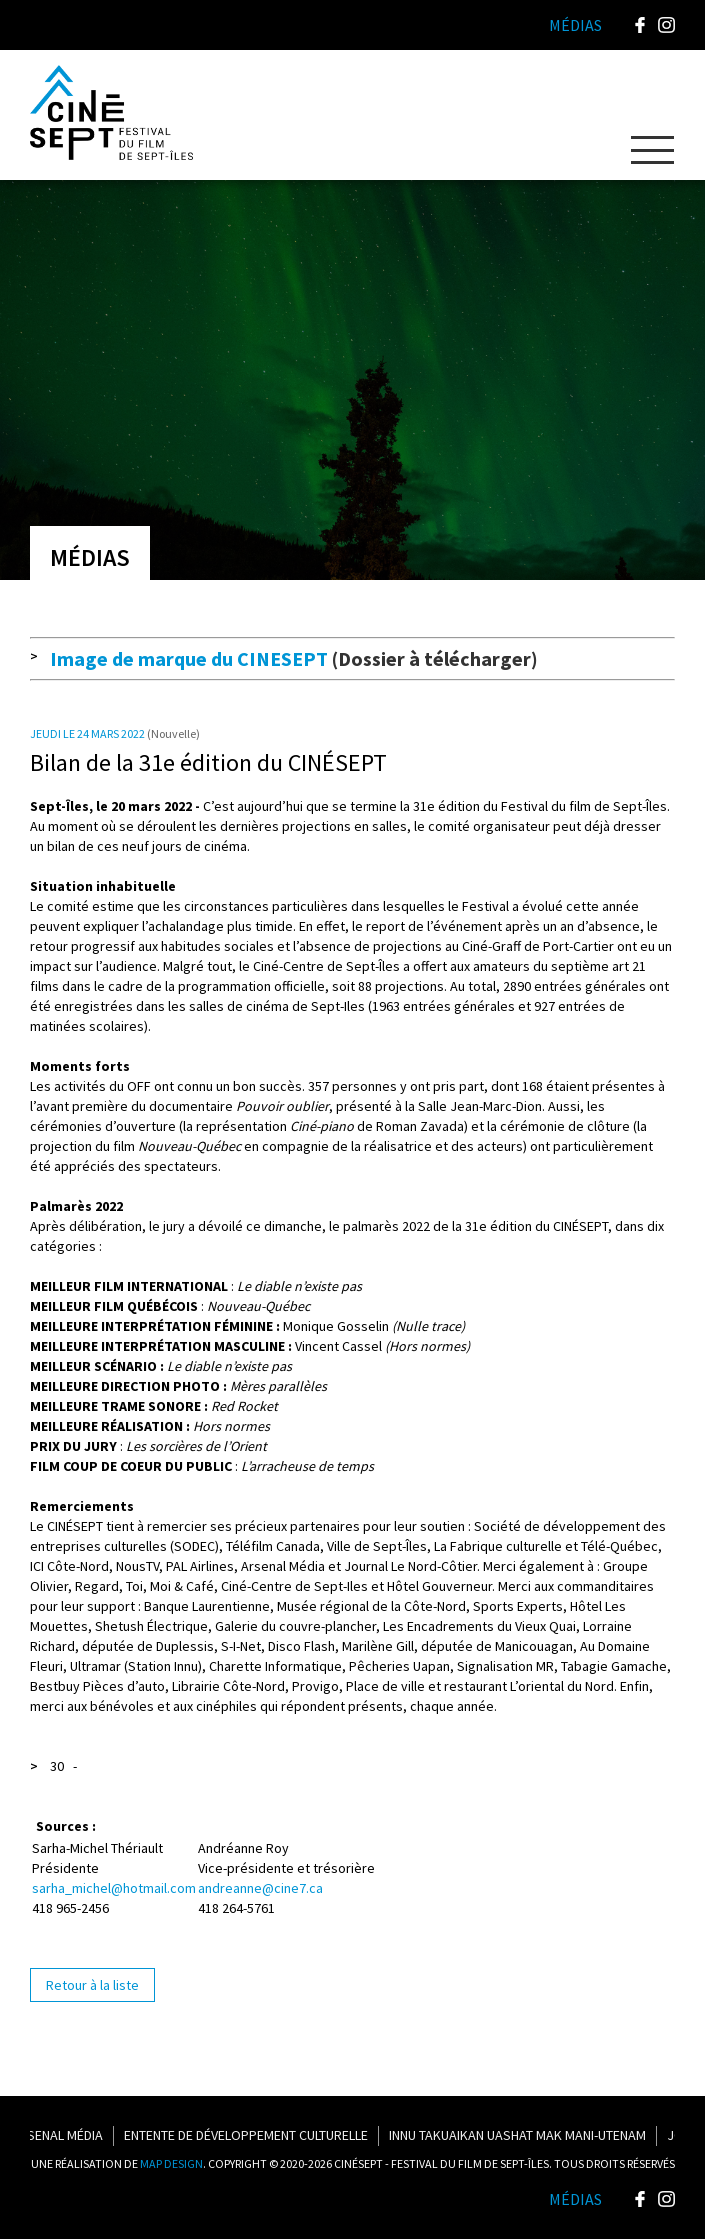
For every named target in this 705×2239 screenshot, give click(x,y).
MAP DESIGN (171, 2163)
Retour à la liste (92, 1985)
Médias (575, 2199)
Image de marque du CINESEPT (189, 658)
